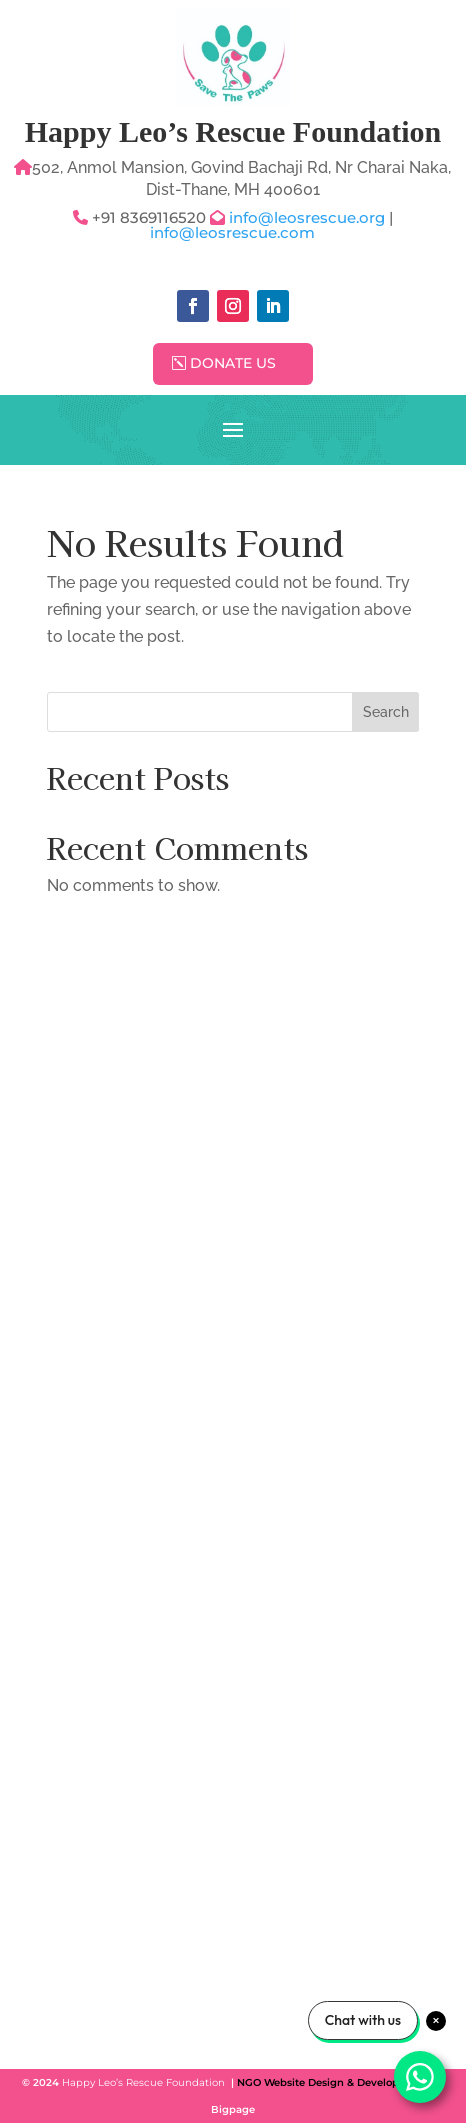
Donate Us (233, 363)
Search (386, 712)
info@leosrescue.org (309, 217)
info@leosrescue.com (232, 232)
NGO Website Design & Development (332, 2082)
